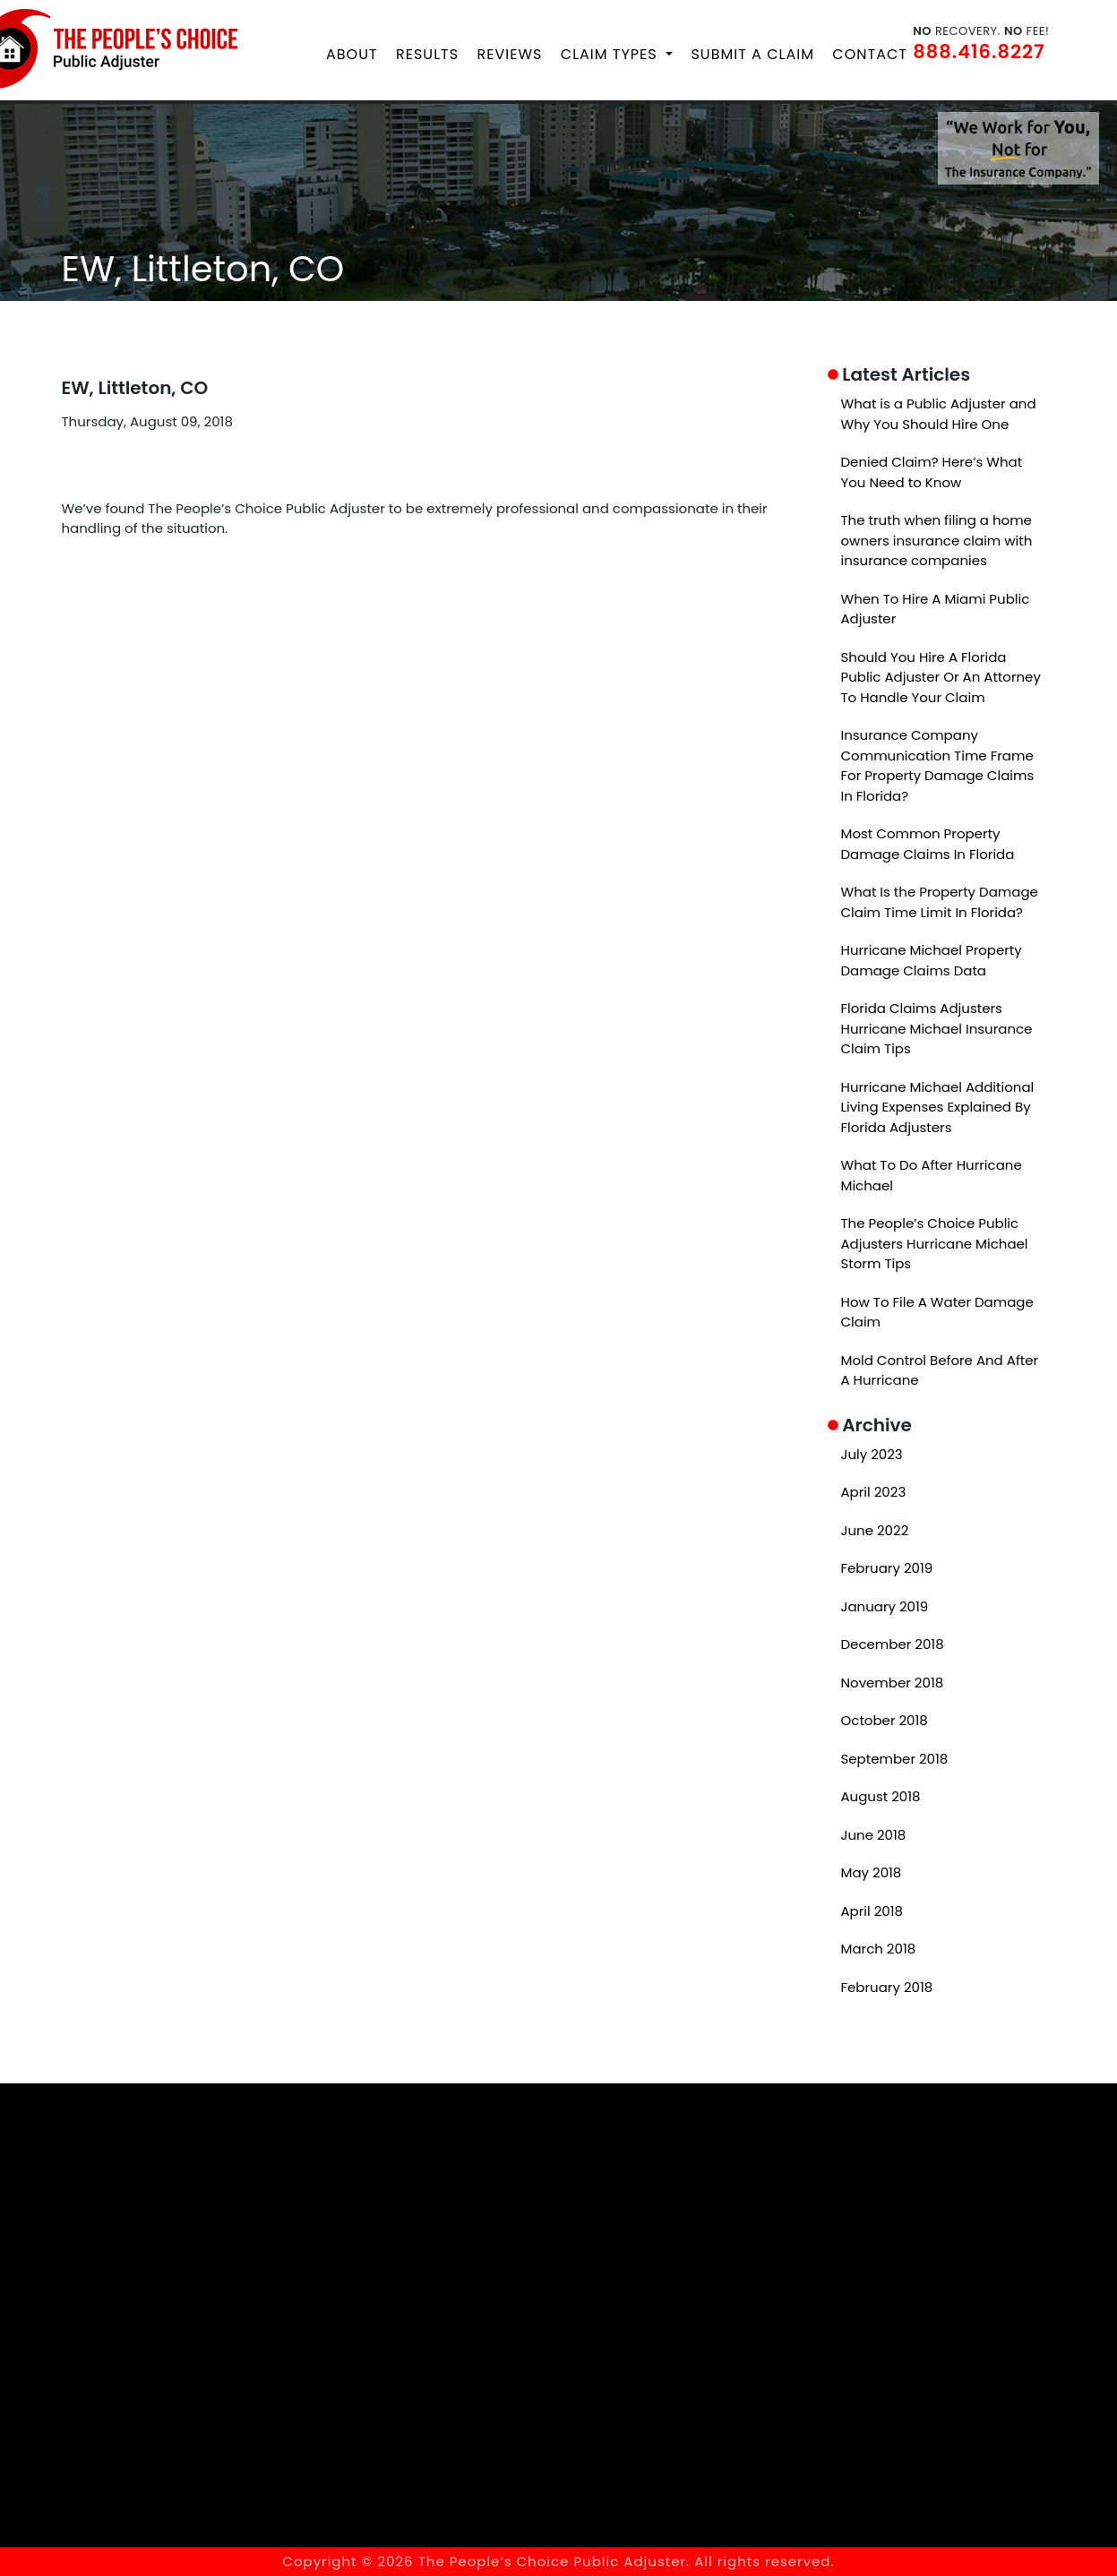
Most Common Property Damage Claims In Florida (928, 843)
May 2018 (871, 1872)
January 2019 (885, 1605)
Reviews (510, 54)
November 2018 (892, 1681)
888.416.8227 (978, 51)
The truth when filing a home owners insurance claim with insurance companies (937, 540)
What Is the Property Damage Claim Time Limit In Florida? (939, 902)
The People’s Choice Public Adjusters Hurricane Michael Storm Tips (934, 1243)
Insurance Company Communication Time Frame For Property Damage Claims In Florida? (938, 765)
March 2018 (878, 1948)
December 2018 (892, 1644)
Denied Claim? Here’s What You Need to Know (932, 472)
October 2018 (884, 1720)
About (352, 54)
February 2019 (887, 1567)
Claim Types (611, 54)
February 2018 (887, 1986)
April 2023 (873, 1491)
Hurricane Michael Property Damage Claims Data (931, 960)
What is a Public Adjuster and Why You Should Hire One (938, 414)
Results (427, 54)
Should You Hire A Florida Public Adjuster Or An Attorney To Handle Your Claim (941, 676)
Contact (869, 54)
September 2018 (895, 1757)
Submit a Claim (752, 54)
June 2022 (875, 1529)
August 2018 (881, 1796)
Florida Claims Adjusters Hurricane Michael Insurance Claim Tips (937, 1028)
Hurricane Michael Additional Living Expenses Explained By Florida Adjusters (938, 1106)
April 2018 (872, 1910)
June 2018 (873, 1834)
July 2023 (872, 1453)
